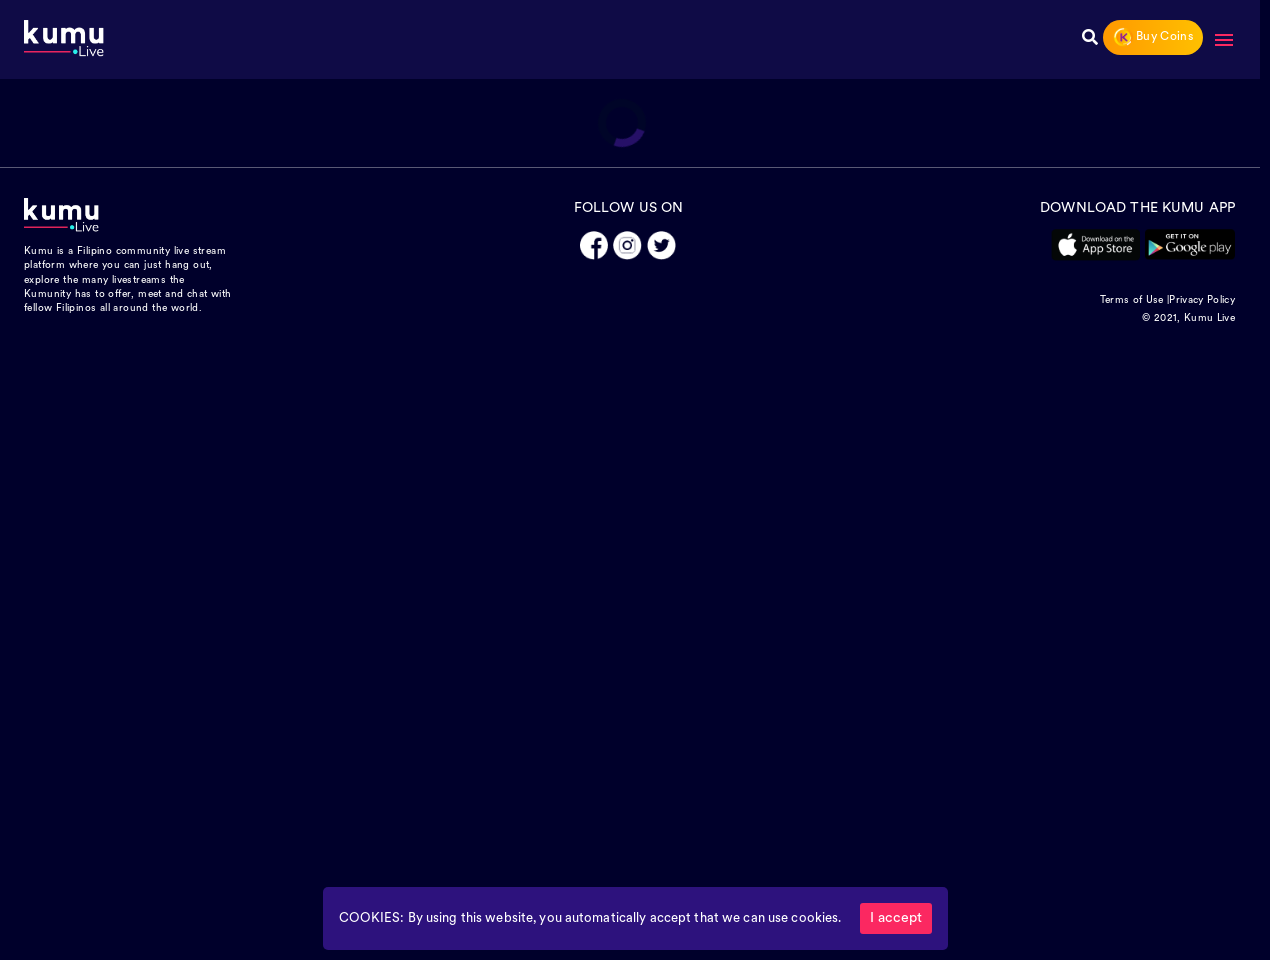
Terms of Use (1132, 300)
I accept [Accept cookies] (896, 918)
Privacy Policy (1202, 300)
